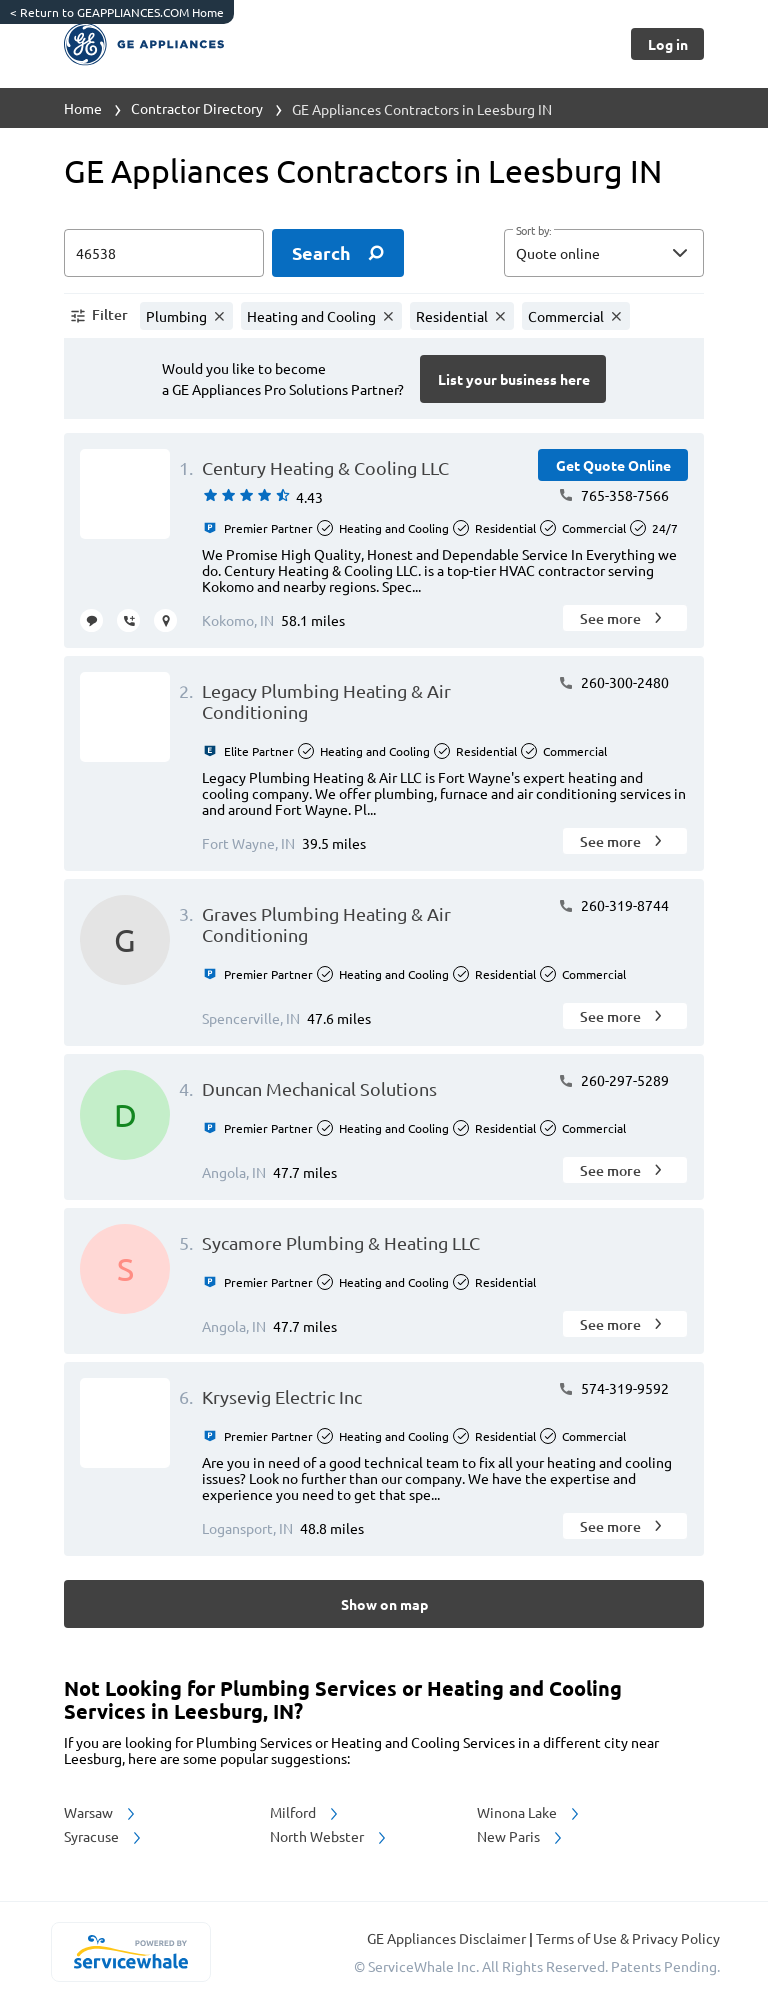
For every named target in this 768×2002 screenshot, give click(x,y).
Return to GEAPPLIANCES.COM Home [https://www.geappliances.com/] (117, 12)
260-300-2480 (613, 682)
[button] (604, 253)
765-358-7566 (613, 495)
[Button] (667, 44)
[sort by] (634, 253)
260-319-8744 (613, 905)
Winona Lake (529, 1812)
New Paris (521, 1836)
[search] (338, 253)
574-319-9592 (613, 1388)
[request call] (128, 620)
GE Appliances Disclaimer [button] (448, 1938)
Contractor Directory (197, 108)
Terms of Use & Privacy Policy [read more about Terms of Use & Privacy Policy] (628, 1938)
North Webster (329, 1836)
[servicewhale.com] (130, 1952)
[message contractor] (91, 620)
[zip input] (164, 253)
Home (83, 108)
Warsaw (101, 1812)
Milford (305, 1812)
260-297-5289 (613, 1080)
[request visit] (165, 620)
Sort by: (533, 231)
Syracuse (104, 1836)
